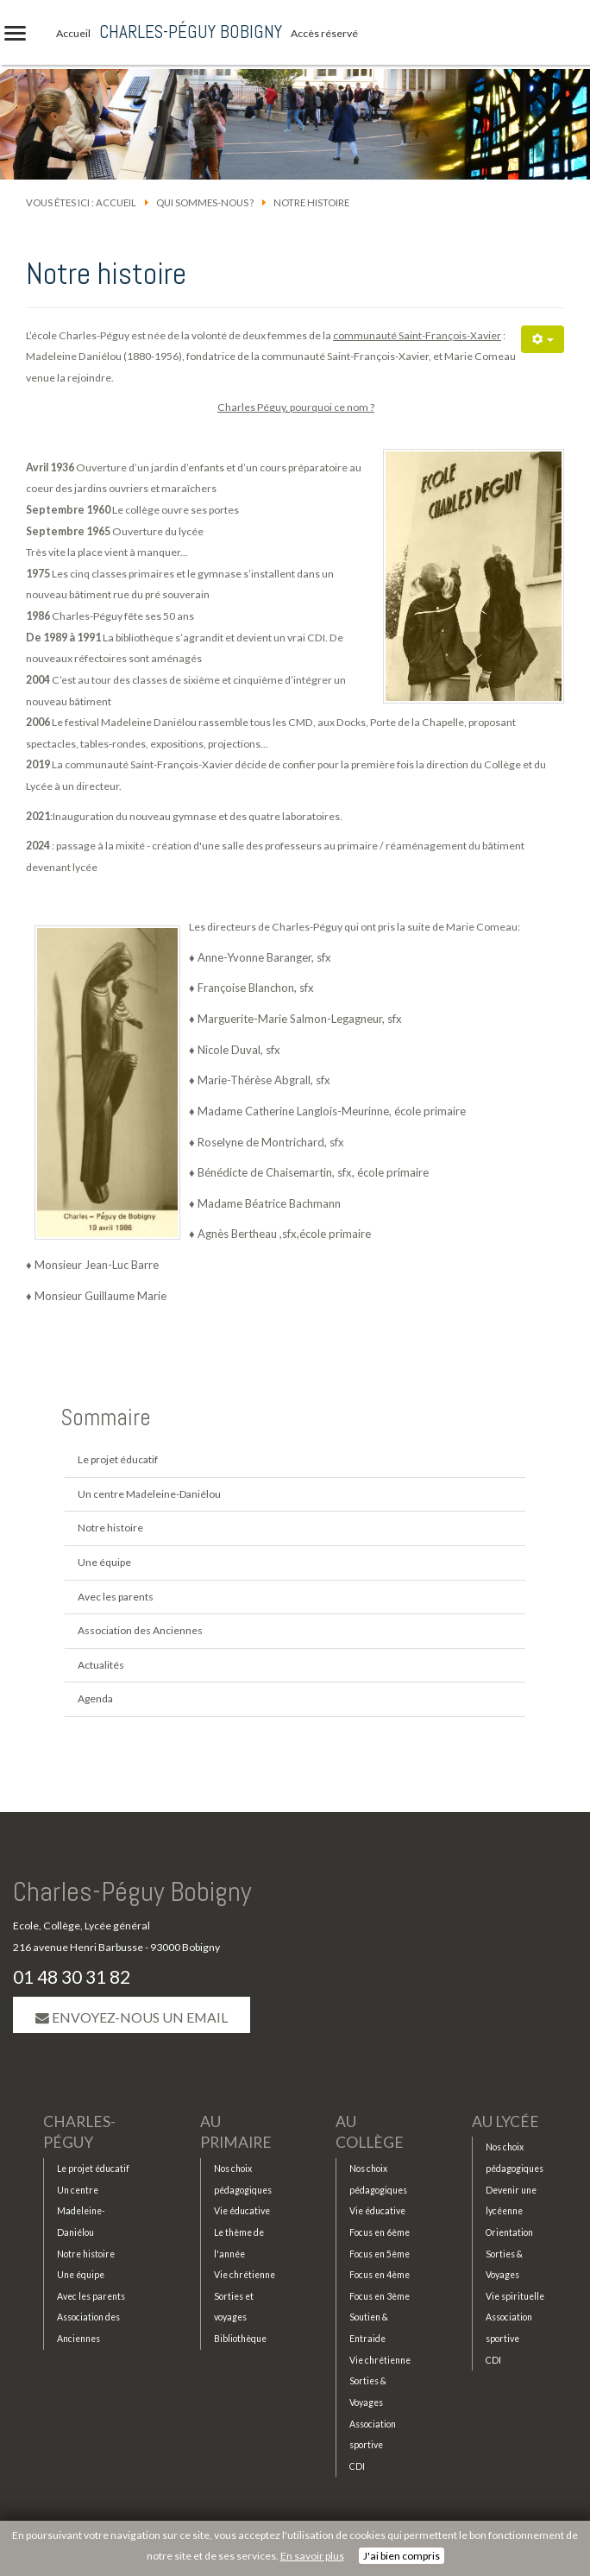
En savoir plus (312, 2555)
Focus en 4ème (379, 2275)
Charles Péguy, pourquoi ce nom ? (295, 407)
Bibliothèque (240, 2338)
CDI (357, 2466)
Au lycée (505, 2121)
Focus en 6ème (379, 2232)
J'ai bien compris (401, 2555)
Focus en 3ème (379, 2296)
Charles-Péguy (79, 2132)
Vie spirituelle (515, 2296)
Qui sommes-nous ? (205, 202)
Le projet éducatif (118, 1459)
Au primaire (236, 2132)
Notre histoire (110, 1527)
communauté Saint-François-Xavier (417, 335)
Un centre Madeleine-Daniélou (149, 1493)
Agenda (95, 1698)
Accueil (116, 202)
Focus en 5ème (379, 2254)
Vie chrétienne (244, 2275)
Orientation (509, 2232)
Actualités (101, 1664)
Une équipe (104, 1562)
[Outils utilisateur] (542, 339)
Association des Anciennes (140, 1630)
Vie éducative (242, 2211)
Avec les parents (116, 1596)
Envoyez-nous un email (131, 2017)
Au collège (370, 2132)
